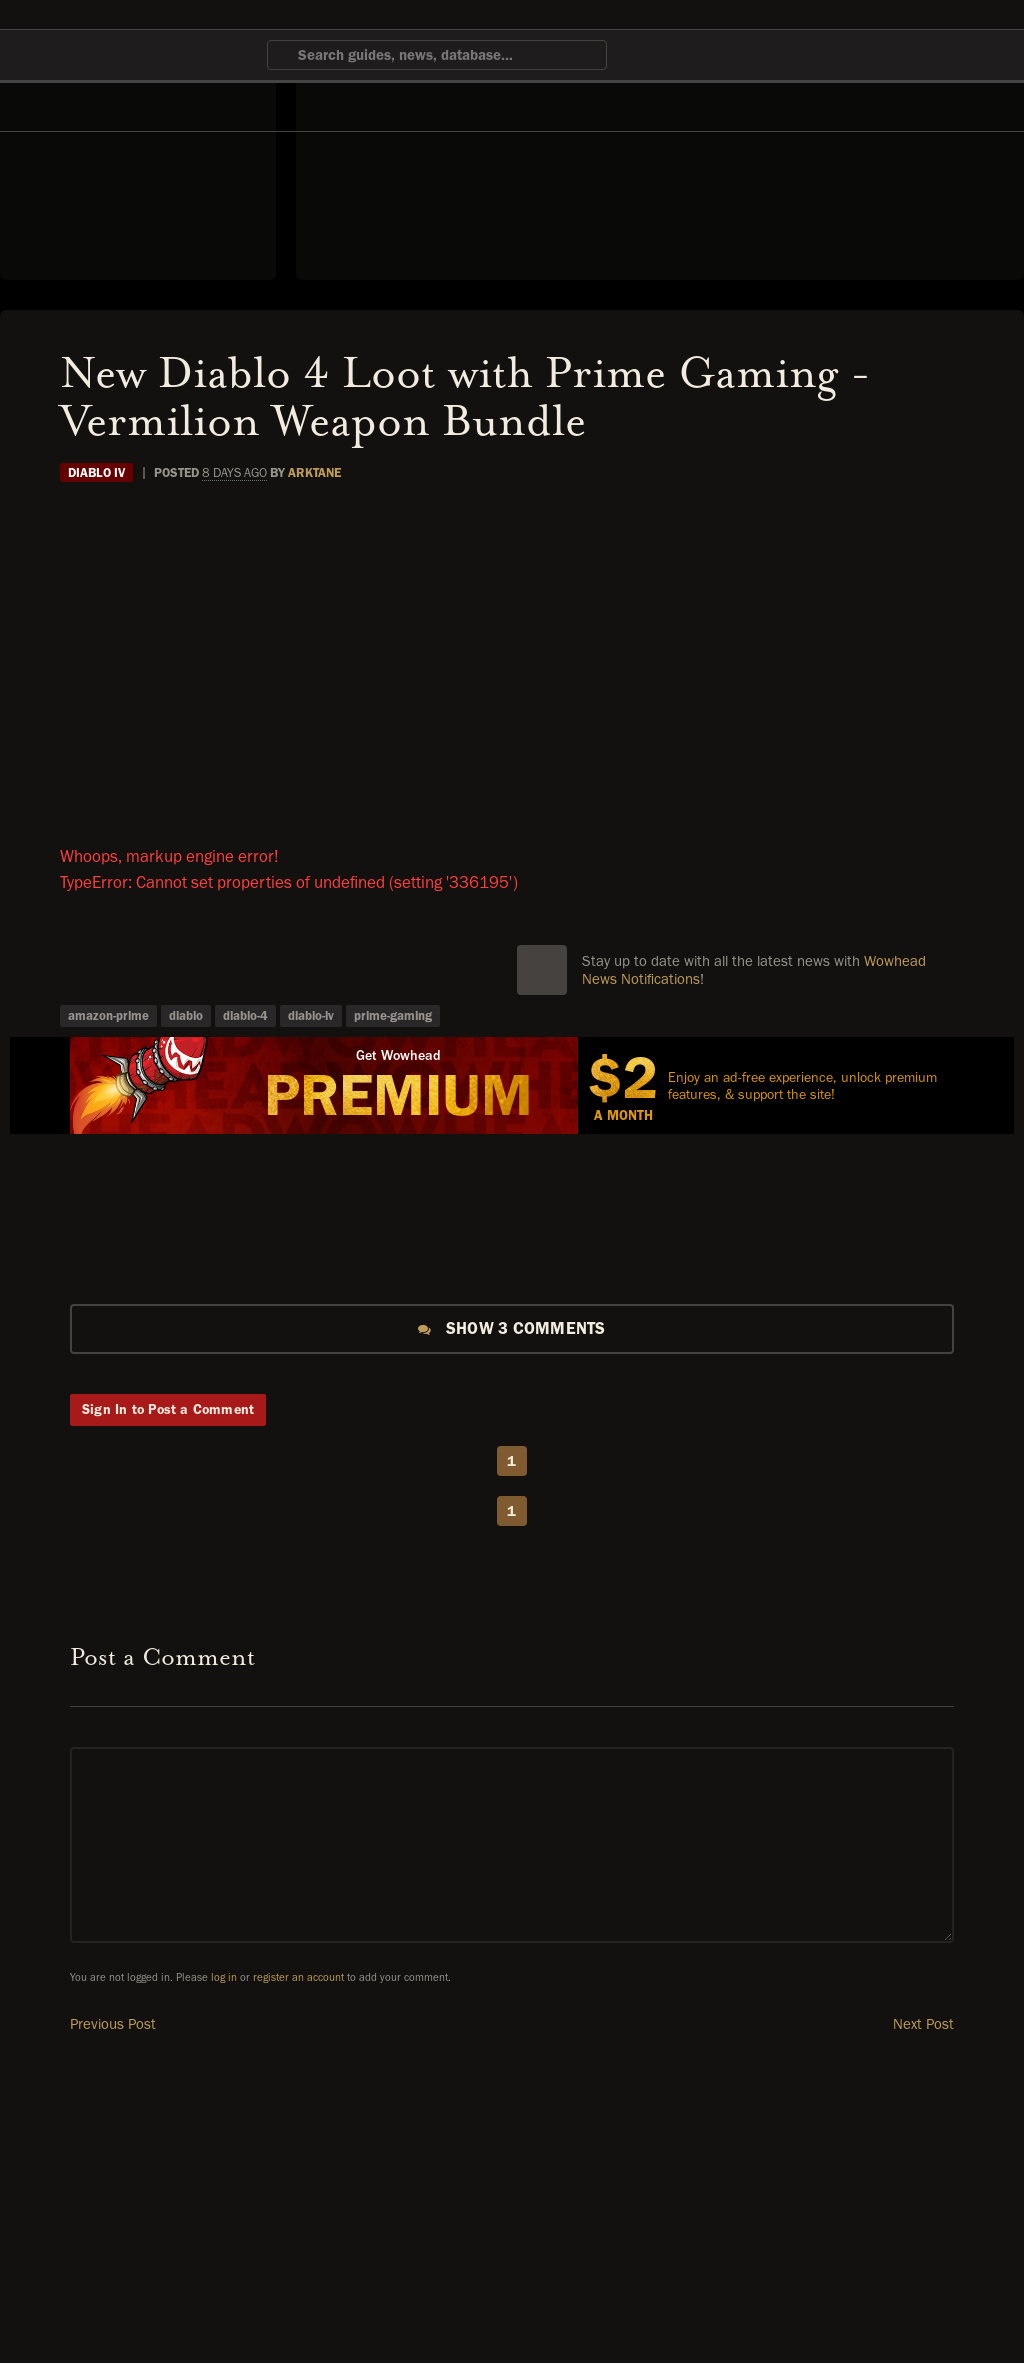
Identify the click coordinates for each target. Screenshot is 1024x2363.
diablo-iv (311, 1015)
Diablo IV (96, 472)
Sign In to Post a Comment (168, 1409)
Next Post (923, 2024)
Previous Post (113, 2024)
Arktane (314, 472)
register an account (298, 1977)
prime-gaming (393, 1015)
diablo (186, 1015)
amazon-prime (108, 1015)
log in (224, 1977)
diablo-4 (245, 1015)
